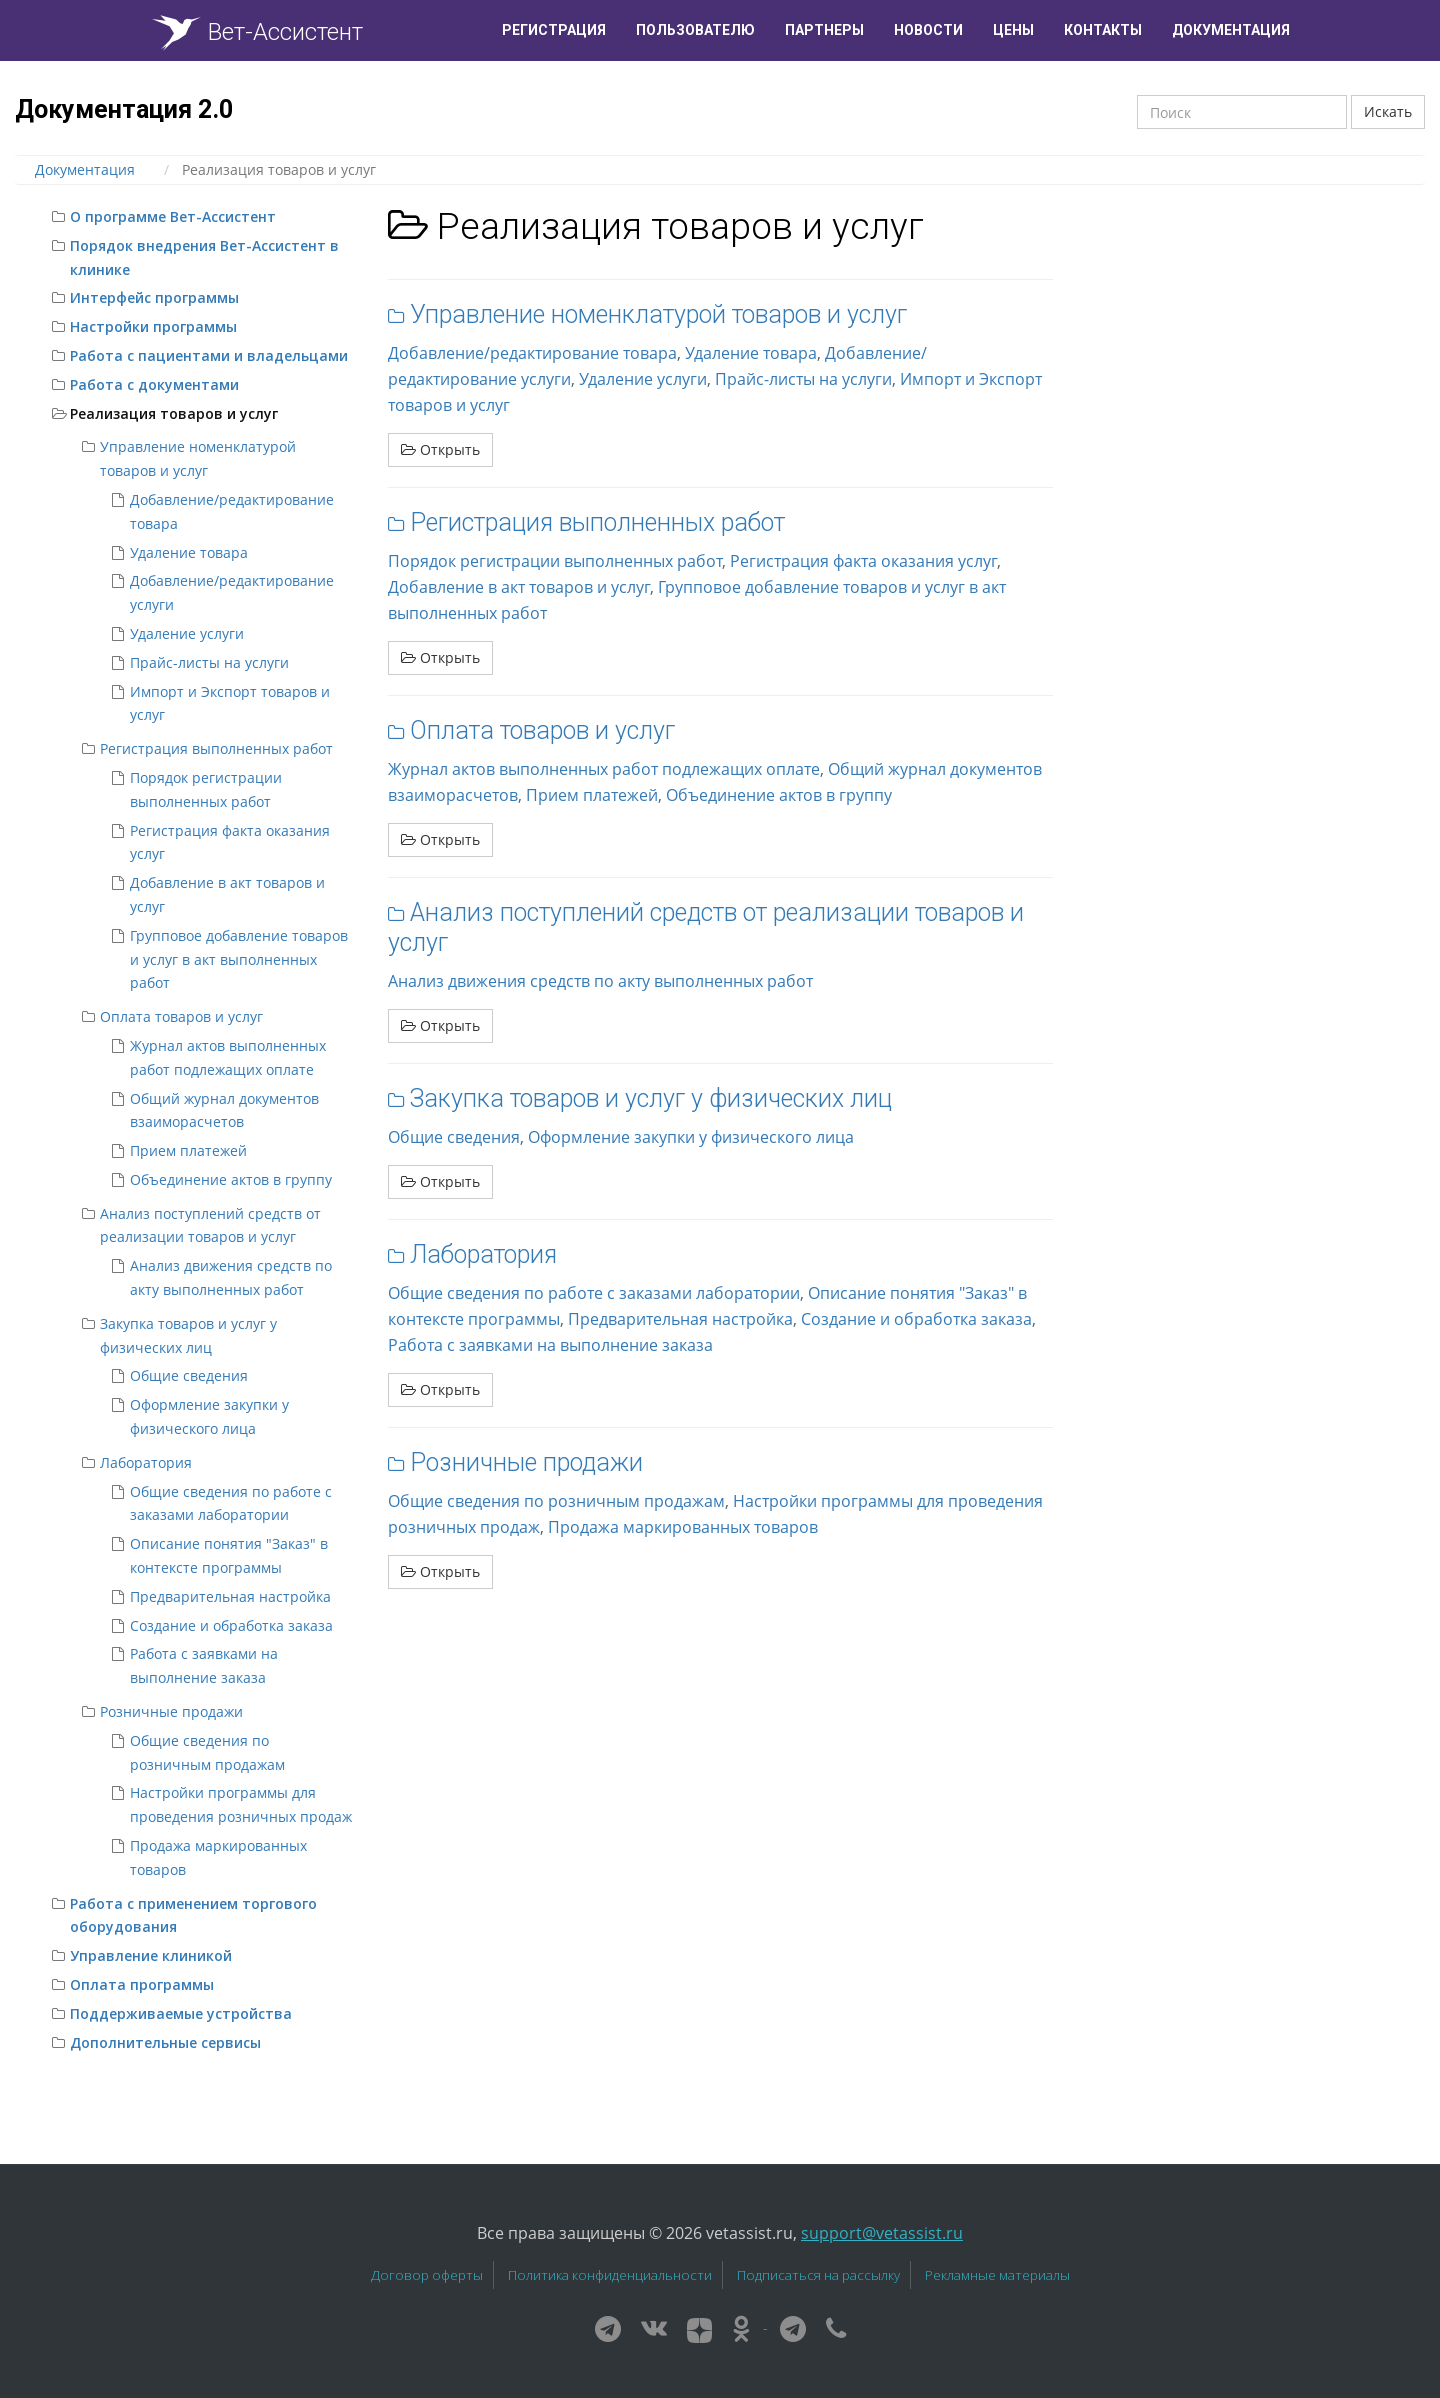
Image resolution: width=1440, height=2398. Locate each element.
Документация (1231, 30)
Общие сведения (189, 1375)
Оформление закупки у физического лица (691, 1137)
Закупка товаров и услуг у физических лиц (651, 1098)
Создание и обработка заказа (231, 1625)
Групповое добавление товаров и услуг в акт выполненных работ (239, 959)
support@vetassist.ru (882, 2233)
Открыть (440, 449)
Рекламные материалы (997, 2275)
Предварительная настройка (230, 1596)
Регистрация (554, 30)
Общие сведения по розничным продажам (556, 1501)
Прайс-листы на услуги (209, 662)
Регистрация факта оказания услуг (863, 561)
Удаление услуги (187, 633)
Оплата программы (142, 1984)
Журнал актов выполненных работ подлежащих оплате (604, 769)
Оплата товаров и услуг (181, 1016)
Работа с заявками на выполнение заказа (550, 1345)
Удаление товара (189, 552)
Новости (928, 30)
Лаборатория (146, 1462)
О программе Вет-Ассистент (173, 216)
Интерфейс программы (154, 297)
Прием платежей (188, 1150)
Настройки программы (153, 326)
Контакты (1103, 30)
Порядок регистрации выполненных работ (555, 561)
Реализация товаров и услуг (174, 413)
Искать (1388, 111)
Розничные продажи (171, 1711)
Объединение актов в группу (231, 1179)
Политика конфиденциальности (610, 2275)
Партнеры (824, 30)
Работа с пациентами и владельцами (209, 355)
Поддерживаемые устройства (181, 2013)
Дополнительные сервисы (165, 2042)
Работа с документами (154, 384)
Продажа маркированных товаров (683, 1527)
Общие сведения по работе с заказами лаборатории (594, 1293)
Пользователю (695, 30)
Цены (1013, 30)
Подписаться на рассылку (818, 2275)
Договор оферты (427, 2275)
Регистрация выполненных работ (216, 748)
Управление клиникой (151, 1955)
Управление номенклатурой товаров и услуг (658, 314)
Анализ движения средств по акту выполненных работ (600, 981)
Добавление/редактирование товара (532, 353)
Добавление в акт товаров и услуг (519, 587)
